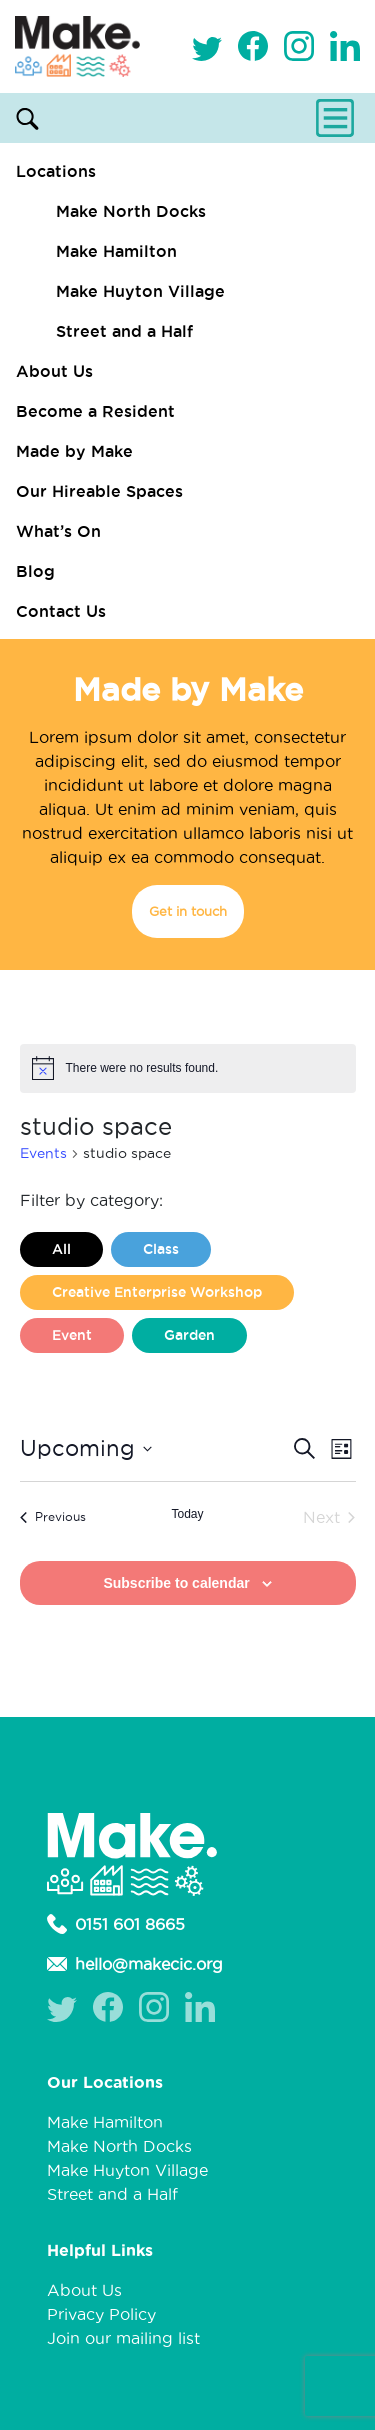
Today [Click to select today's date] (187, 1514)
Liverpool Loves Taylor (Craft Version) (184, 1378)
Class (161, 1249)
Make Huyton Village (140, 291)
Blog (35, 571)
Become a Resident (95, 411)
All (61, 1249)
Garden (189, 1335)
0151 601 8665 (116, 1924)
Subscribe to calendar (176, 1583)
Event (72, 1335)
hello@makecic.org (135, 1964)
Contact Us (61, 611)
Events (43, 1153)
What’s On (58, 531)
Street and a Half (124, 331)
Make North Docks (131, 211)
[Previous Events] (53, 1517)
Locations (56, 171)
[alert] (188, 1068)
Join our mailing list (123, 2338)
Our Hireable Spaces (99, 491)
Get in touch (188, 911)
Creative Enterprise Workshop (157, 1292)
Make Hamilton (116, 251)
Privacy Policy (101, 2314)
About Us (54, 371)
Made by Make (74, 451)
